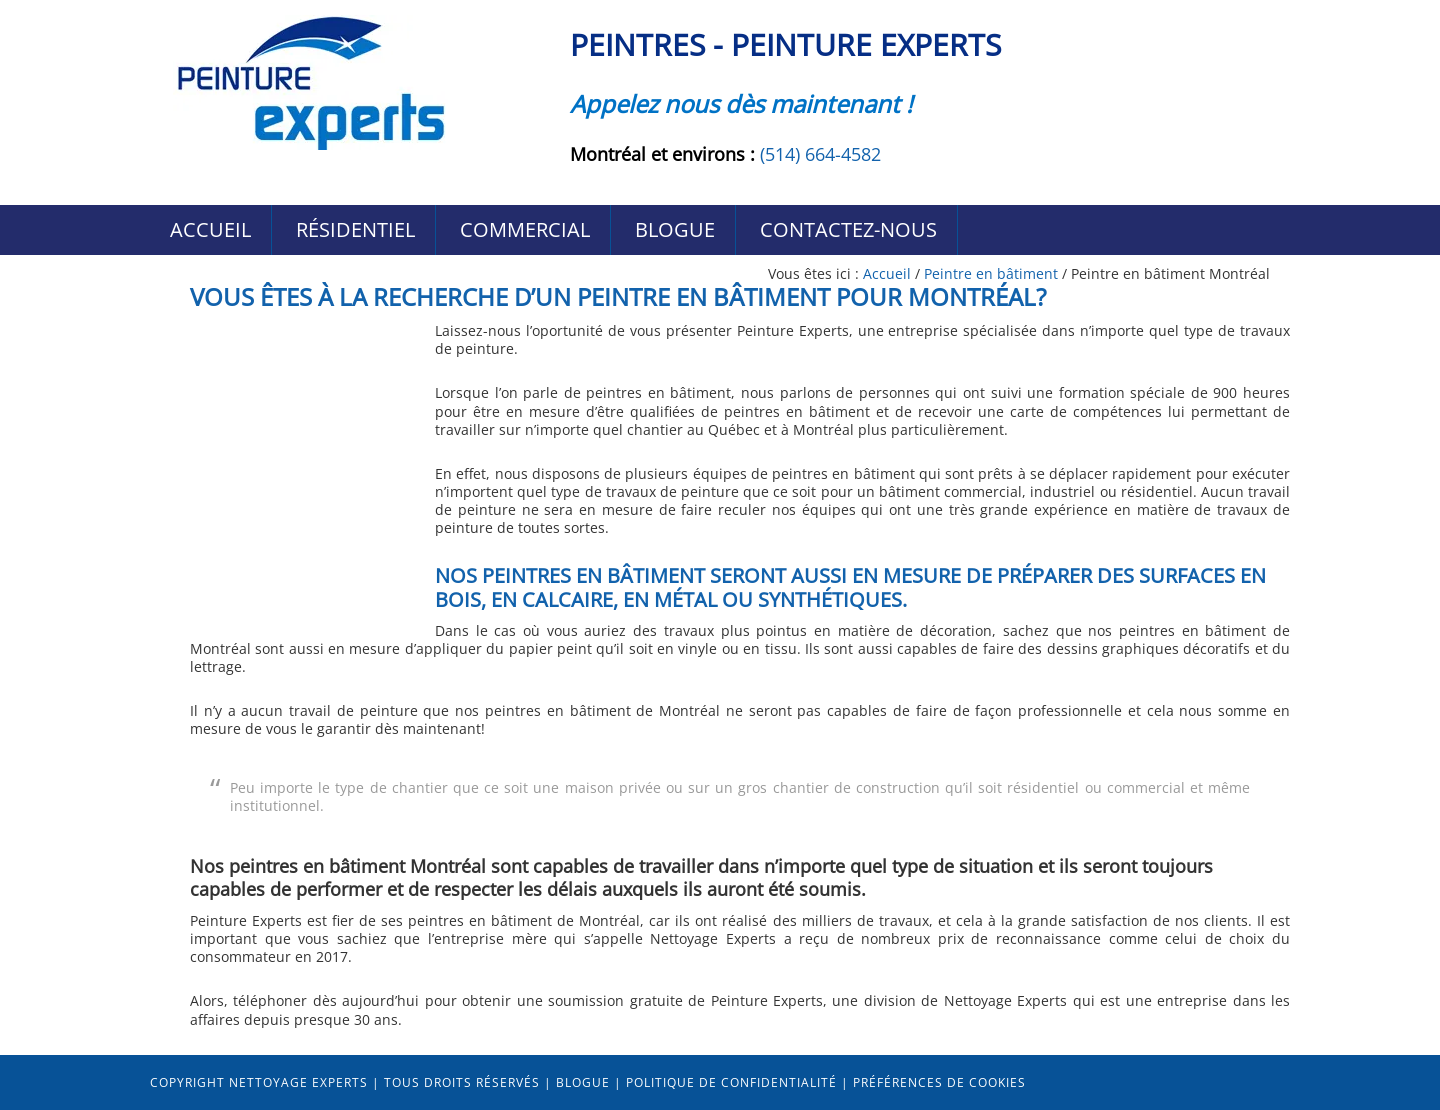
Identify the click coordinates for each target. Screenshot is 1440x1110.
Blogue (583, 1082)
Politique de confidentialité (731, 1082)
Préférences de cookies (939, 1082)
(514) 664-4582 (820, 154)
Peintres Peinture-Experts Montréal (310, 82)
